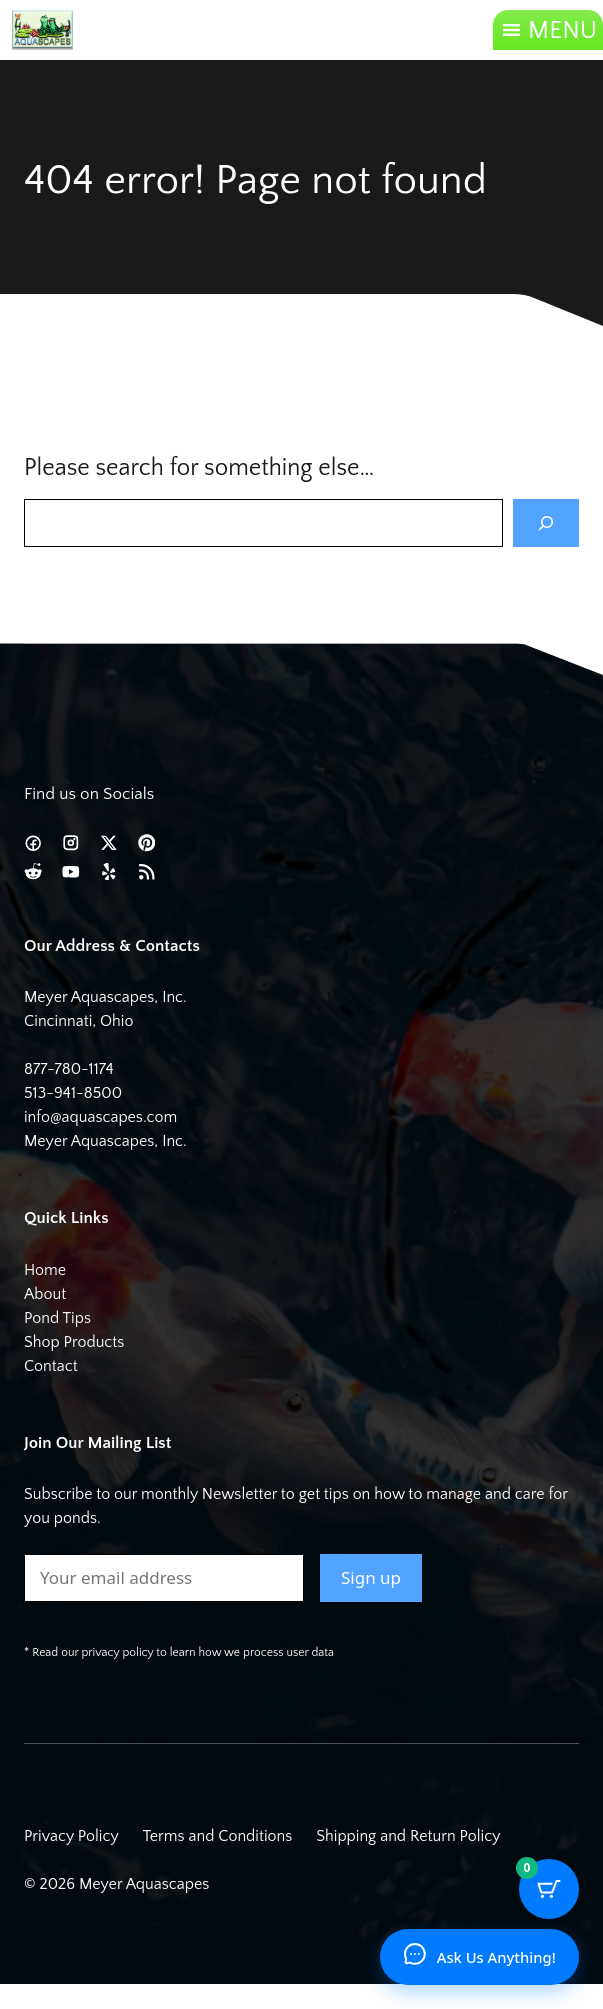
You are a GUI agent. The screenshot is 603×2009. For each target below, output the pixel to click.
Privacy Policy (71, 1836)
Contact (51, 1366)
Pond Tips (57, 1318)
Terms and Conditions (218, 1836)
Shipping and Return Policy (408, 1836)
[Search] (546, 523)
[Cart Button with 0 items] (549, 1889)
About (45, 1294)
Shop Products (74, 1342)
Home (45, 1270)
